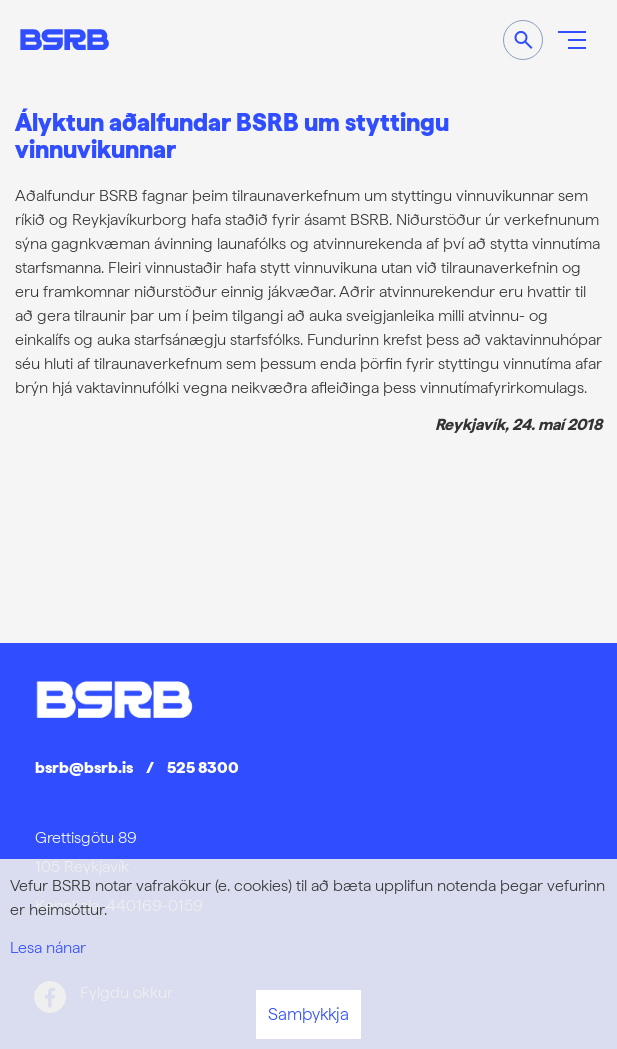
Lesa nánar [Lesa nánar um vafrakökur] (48, 947)
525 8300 (203, 767)
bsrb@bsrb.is (84, 767)
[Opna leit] (523, 40)
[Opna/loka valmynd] (572, 40)
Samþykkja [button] (308, 1014)
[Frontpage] (64, 39)
